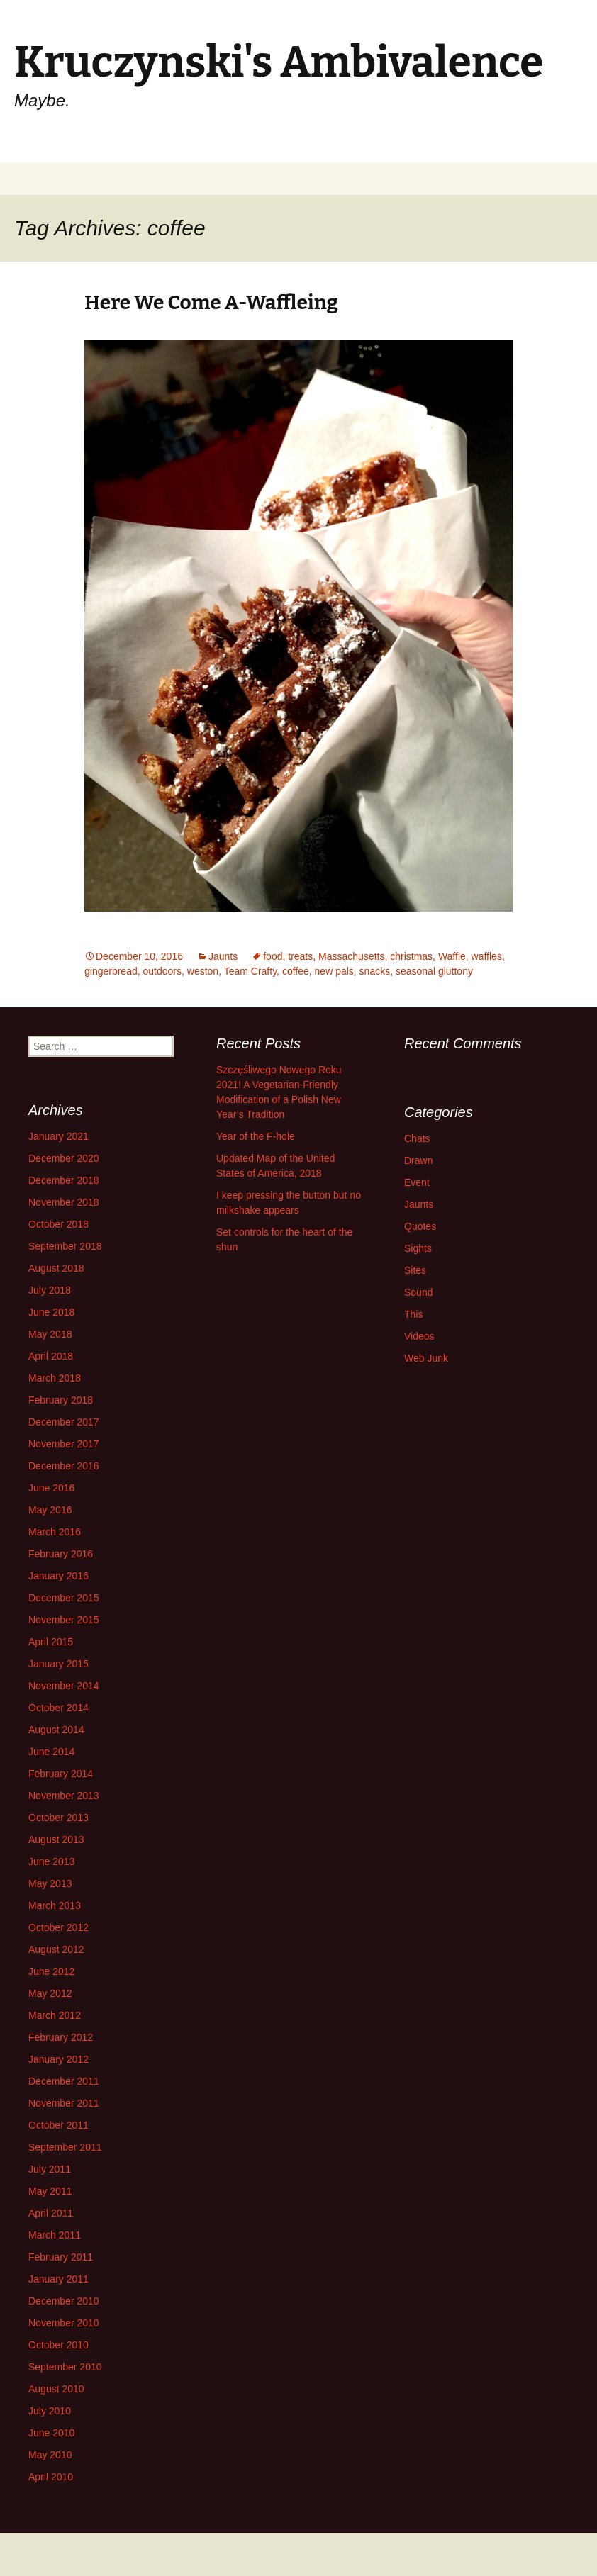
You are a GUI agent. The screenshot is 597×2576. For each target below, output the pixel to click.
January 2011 (58, 2279)
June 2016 (51, 1488)
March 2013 (54, 1905)
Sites (415, 1270)
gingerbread (111, 971)
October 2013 (58, 1817)
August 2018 (56, 1268)
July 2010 (49, 2411)
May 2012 (50, 1993)
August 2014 (56, 1729)
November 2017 (63, 1444)
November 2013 (63, 1795)
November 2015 (63, 1619)
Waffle (452, 956)
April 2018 (50, 1356)
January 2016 (58, 1575)
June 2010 (51, 2432)
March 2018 (54, 1378)
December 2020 (63, 1158)
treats (300, 956)
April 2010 (50, 2476)
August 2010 (56, 2389)
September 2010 (65, 2367)
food (272, 956)
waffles (487, 956)
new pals (334, 971)
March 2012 (54, 2015)
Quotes (420, 1226)
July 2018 (49, 1290)
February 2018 (60, 1400)
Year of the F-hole (255, 1136)
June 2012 (51, 1971)
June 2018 (51, 1312)
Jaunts (223, 956)
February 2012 (60, 2037)
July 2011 (49, 2169)
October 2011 (58, 2125)
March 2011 (54, 2235)
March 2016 (54, 1532)
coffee (295, 971)
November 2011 (63, 2103)
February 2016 (60, 1553)
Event (417, 1182)
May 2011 (50, 2191)
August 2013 (56, 1839)
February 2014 (60, 1773)
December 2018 (63, 1180)
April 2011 (50, 2213)
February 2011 (60, 2257)
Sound (418, 1292)
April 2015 (50, 1641)
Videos (419, 1336)
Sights (418, 1248)
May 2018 (50, 1334)
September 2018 (65, 1246)
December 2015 (63, 1597)
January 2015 (58, 1663)
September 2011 (65, 2147)
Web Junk (426, 1358)
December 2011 (63, 2081)
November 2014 (63, 1685)
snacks (375, 971)
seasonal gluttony (434, 971)
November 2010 (63, 2323)
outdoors (162, 971)
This (413, 1314)
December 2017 (63, 1422)
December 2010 (63, 2301)
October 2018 (58, 1224)
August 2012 (56, 1949)
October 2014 (58, 1707)
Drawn (418, 1160)
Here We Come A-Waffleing (211, 302)
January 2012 (58, 2059)
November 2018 (63, 1202)
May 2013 (50, 1883)
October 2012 (58, 1927)
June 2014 (51, 1751)
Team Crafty (250, 971)
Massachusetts (351, 956)
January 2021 (58, 1136)
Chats (417, 1138)
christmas (411, 956)
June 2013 (51, 1861)
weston (202, 971)
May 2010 (50, 2454)
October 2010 (58, 2345)
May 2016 (50, 1510)
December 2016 (63, 1466)
